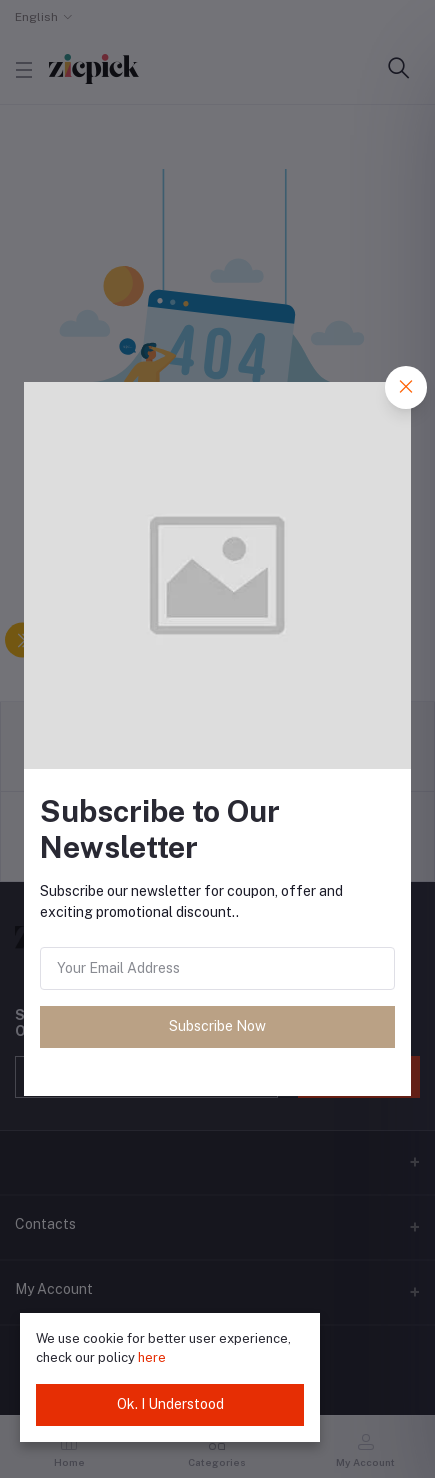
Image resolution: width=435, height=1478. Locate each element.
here (152, 1357)
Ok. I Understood (170, 1404)
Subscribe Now (217, 1026)
